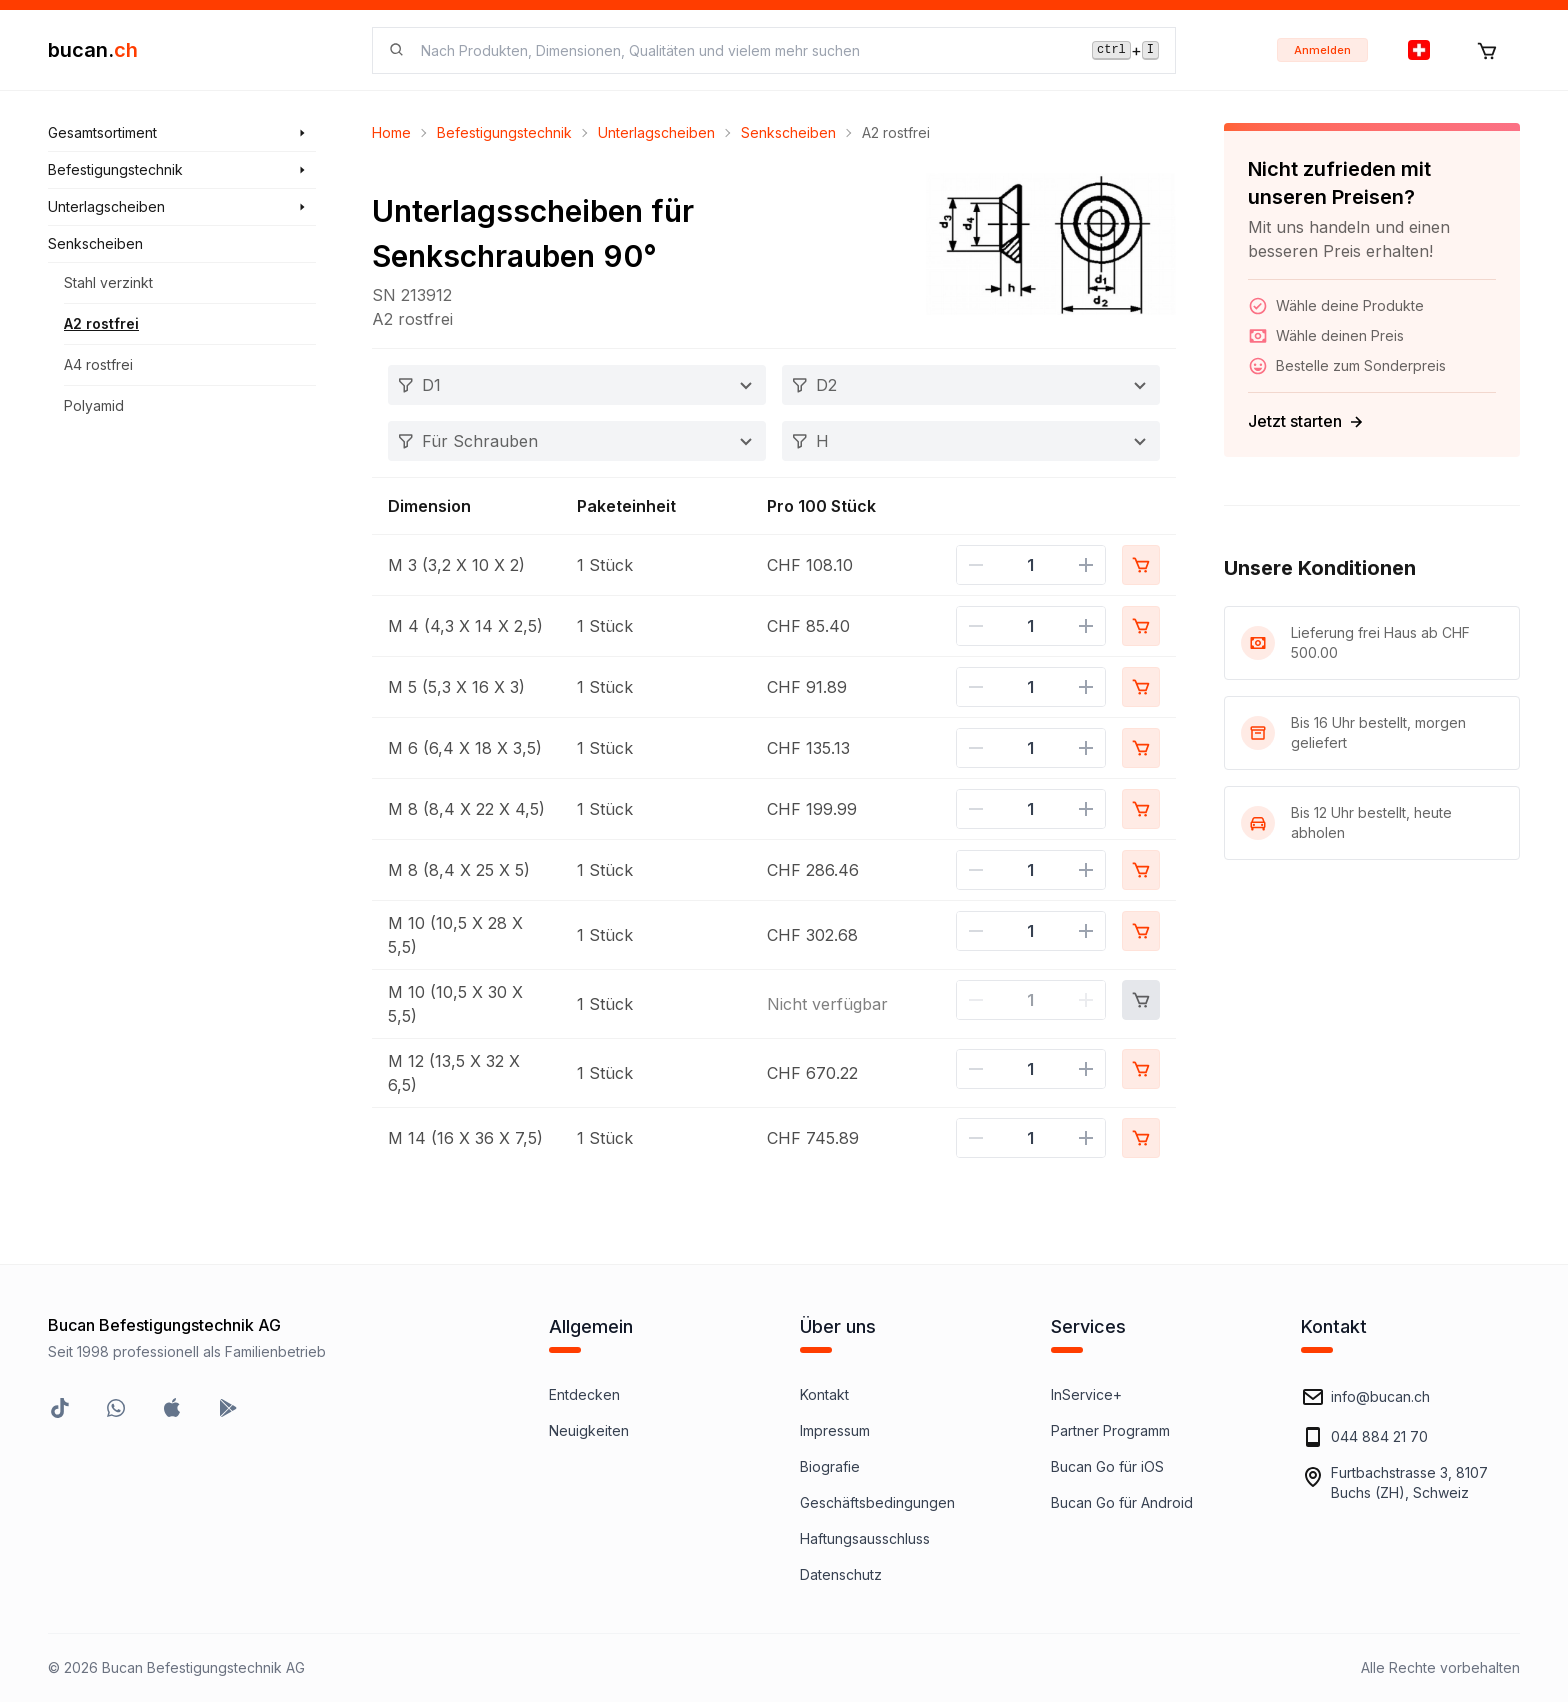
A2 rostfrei (101, 323)
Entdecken (584, 1394)
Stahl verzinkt (108, 282)
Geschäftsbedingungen (877, 1502)
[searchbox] (744, 50)
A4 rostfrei (98, 364)
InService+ (1086, 1394)
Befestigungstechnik (504, 132)
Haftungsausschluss (865, 1538)
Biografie (830, 1466)
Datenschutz (841, 1574)
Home (391, 132)
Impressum (835, 1430)
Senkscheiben (788, 132)
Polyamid (94, 405)
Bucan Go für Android (1122, 1502)
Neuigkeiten (589, 1430)
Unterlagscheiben (656, 132)
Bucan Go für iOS (1107, 1466)
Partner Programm (1110, 1430)
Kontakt (824, 1394)
